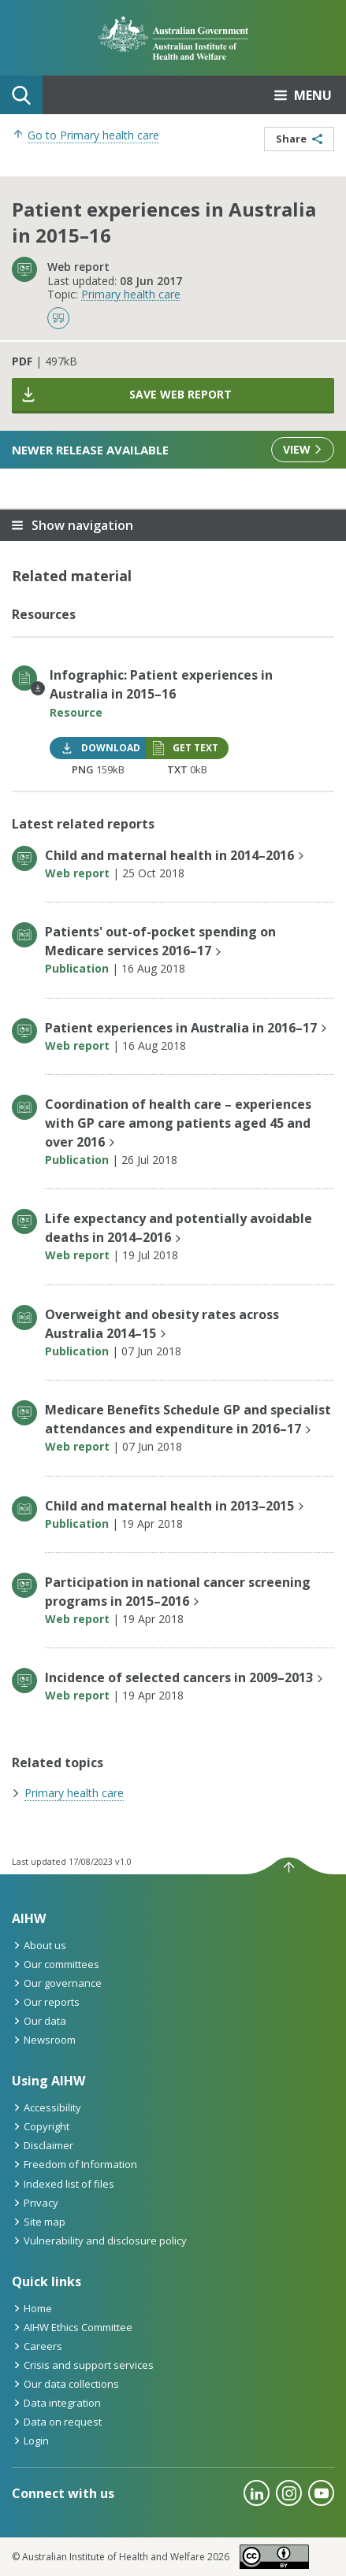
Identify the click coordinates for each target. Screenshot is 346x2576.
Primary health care (130, 294)
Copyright (40, 2126)
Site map (38, 2222)
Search (21, 95)
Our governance (57, 1983)
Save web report (126, 394)
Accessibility (46, 2107)
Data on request (57, 2422)
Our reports (46, 2002)
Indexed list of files (63, 2184)
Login (30, 2440)
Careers (37, 2346)
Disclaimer (42, 2145)
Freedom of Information (74, 2164)
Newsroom (44, 2040)
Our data (39, 2021)
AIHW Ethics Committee (72, 2327)
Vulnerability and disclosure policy (99, 2240)
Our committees (55, 1964)
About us (39, 1945)
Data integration (56, 2403)
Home (32, 2308)
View (302, 449)
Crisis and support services (83, 2365)
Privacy (35, 2203)
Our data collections (65, 2384)
